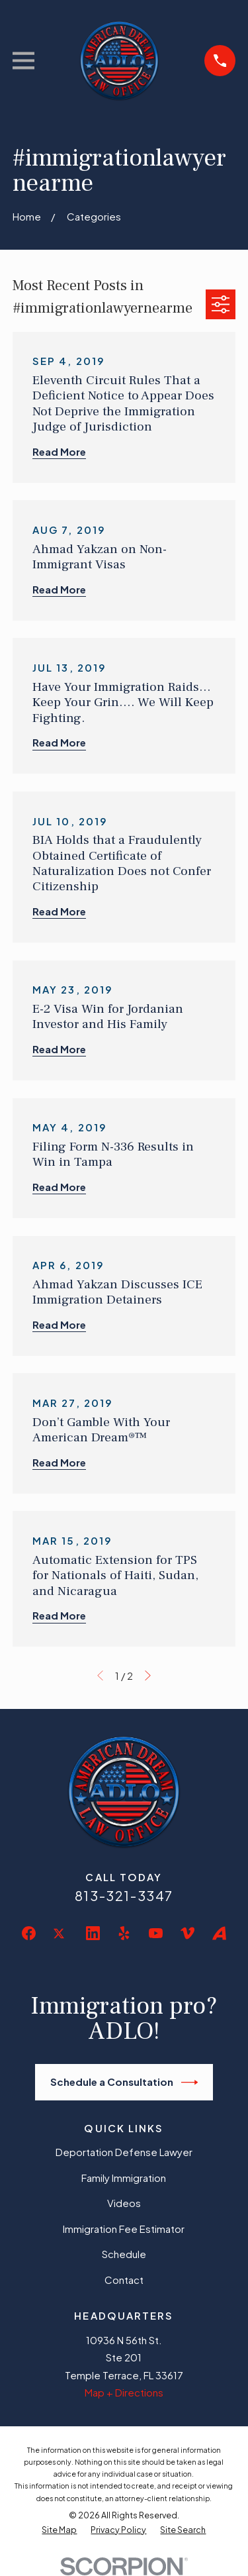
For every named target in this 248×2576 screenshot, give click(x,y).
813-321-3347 (124, 1895)
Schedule (124, 2253)
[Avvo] (219, 1933)
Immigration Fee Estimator (124, 2228)
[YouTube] (156, 1933)
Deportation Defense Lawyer (124, 2151)
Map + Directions (124, 2392)
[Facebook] (29, 1933)
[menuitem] (59, 2530)
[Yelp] (124, 1933)
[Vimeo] (187, 1933)
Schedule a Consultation (124, 2082)
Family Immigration (123, 2177)
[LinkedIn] (93, 1933)
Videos (124, 2202)
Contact (124, 2279)
